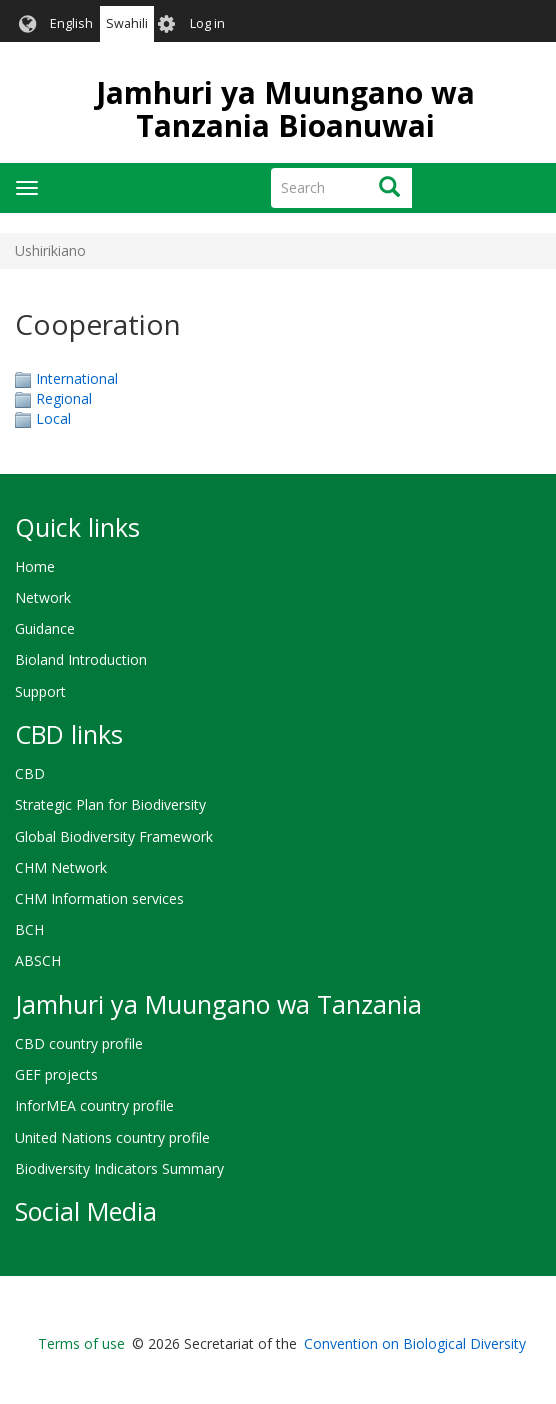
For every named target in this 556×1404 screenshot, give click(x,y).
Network (43, 597)
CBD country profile (79, 1043)
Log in (207, 23)
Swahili (127, 23)
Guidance (45, 628)
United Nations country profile (112, 1137)
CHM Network (61, 867)
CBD (30, 773)
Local (53, 418)
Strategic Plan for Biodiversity (110, 804)
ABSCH (38, 960)
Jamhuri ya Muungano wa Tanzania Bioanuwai (285, 109)
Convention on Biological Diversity (415, 1343)
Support (40, 691)
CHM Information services (99, 898)
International (77, 378)
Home (35, 566)
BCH (29, 929)
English (71, 23)
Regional (64, 398)
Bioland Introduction (81, 659)
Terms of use (81, 1343)
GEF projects (56, 1074)
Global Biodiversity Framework (114, 836)
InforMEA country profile (94, 1105)
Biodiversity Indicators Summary (119, 1168)
